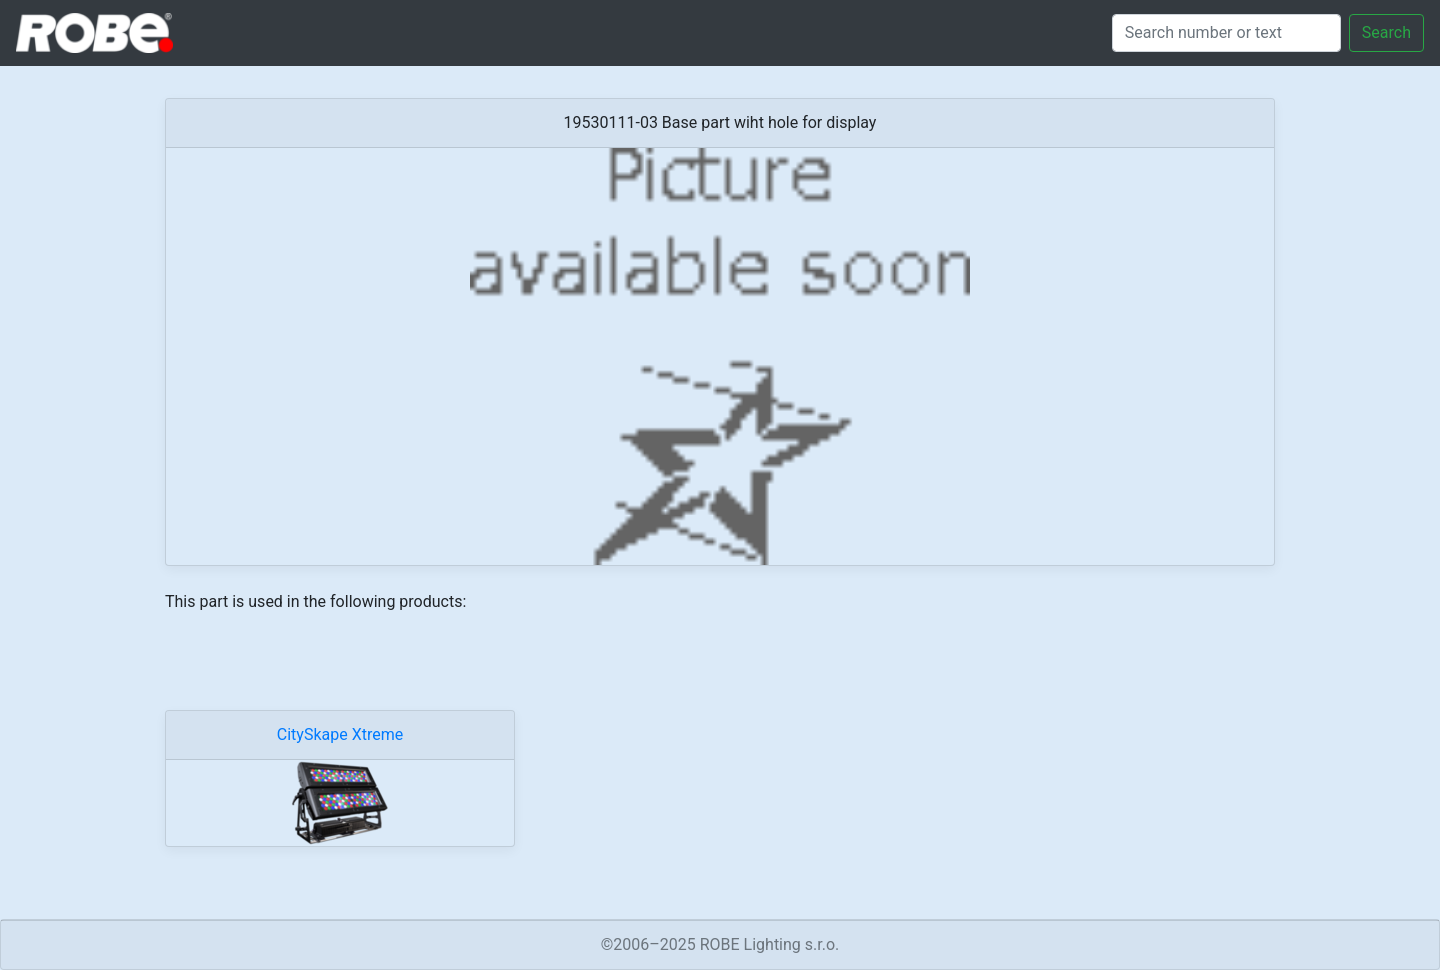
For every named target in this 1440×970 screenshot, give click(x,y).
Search (1386, 32)
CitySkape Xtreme (340, 734)
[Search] (1226, 33)
